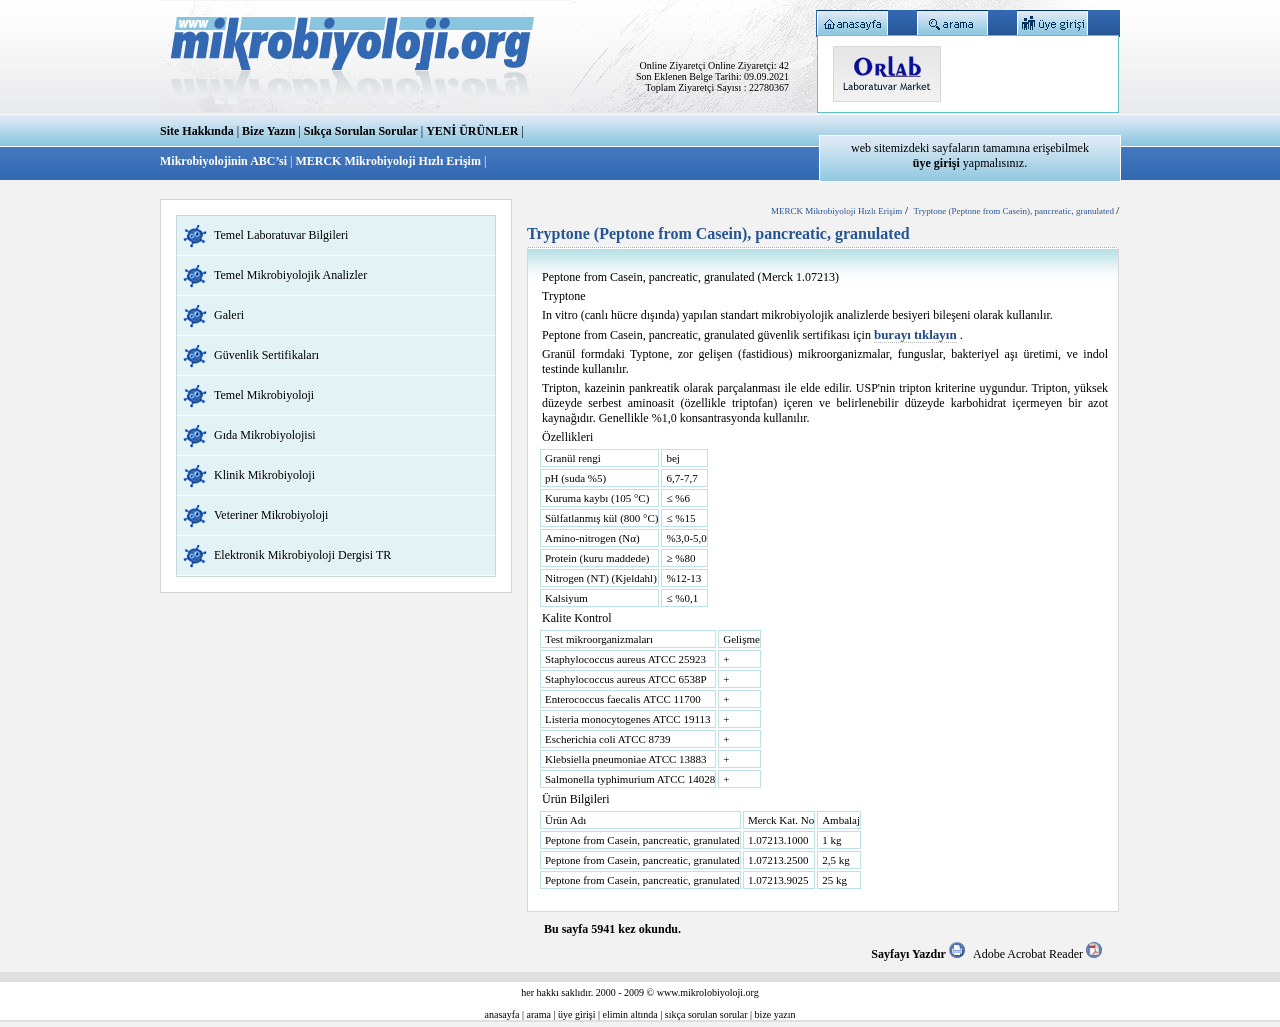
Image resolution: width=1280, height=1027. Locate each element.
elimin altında (630, 1014)
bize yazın (775, 1014)
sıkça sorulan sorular (706, 1014)
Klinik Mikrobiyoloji (264, 475)
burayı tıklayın (915, 334)
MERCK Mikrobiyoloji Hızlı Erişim (387, 161)
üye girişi (577, 1014)
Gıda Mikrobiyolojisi (265, 435)
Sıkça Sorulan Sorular (361, 131)
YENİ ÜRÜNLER (472, 131)
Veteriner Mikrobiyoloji (271, 515)
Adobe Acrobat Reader (1037, 954)
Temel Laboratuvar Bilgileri (281, 235)
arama (539, 1014)
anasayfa (502, 1014)
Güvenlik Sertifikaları (266, 355)
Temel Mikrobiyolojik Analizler (290, 275)
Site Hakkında (197, 131)
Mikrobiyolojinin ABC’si (225, 161)
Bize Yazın (268, 131)
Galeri (229, 315)
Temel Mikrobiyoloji (264, 395)
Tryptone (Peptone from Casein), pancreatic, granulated (1015, 211)
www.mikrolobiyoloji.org (708, 992)
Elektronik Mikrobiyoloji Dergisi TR (302, 555)
